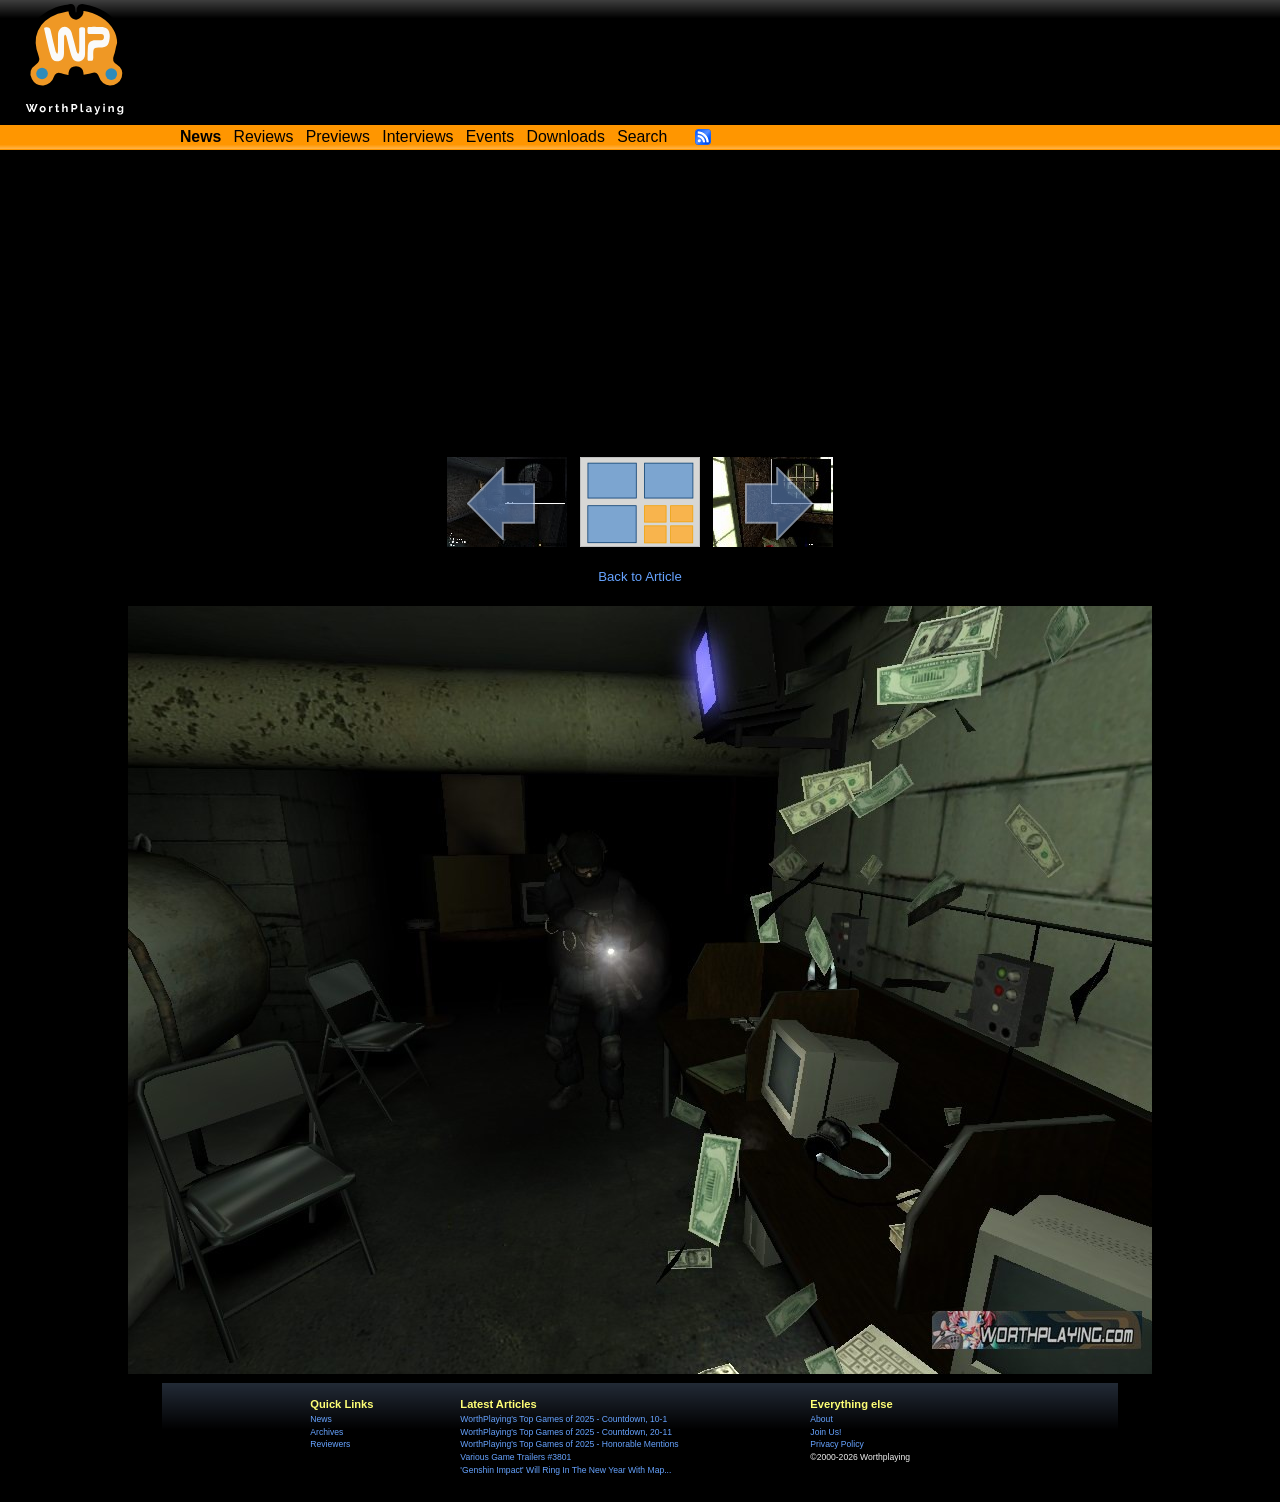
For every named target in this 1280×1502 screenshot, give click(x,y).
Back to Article (640, 576)
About (821, 1419)
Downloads (566, 136)
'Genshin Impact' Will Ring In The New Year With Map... (565, 1470)
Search (642, 136)
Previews (338, 136)
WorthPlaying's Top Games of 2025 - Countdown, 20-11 (566, 1432)
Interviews (417, 136)
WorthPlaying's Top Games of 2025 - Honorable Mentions (569, 1444)
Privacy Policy (836, 1444)
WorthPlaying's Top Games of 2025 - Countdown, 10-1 (563, 1419)
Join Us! (825, 1432)
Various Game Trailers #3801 (515, 1457)
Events (490, 136)
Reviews (264, 136)
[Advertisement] (640, 307)
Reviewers (330, 1444)
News (320, 1419)
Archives (326, 1432)
